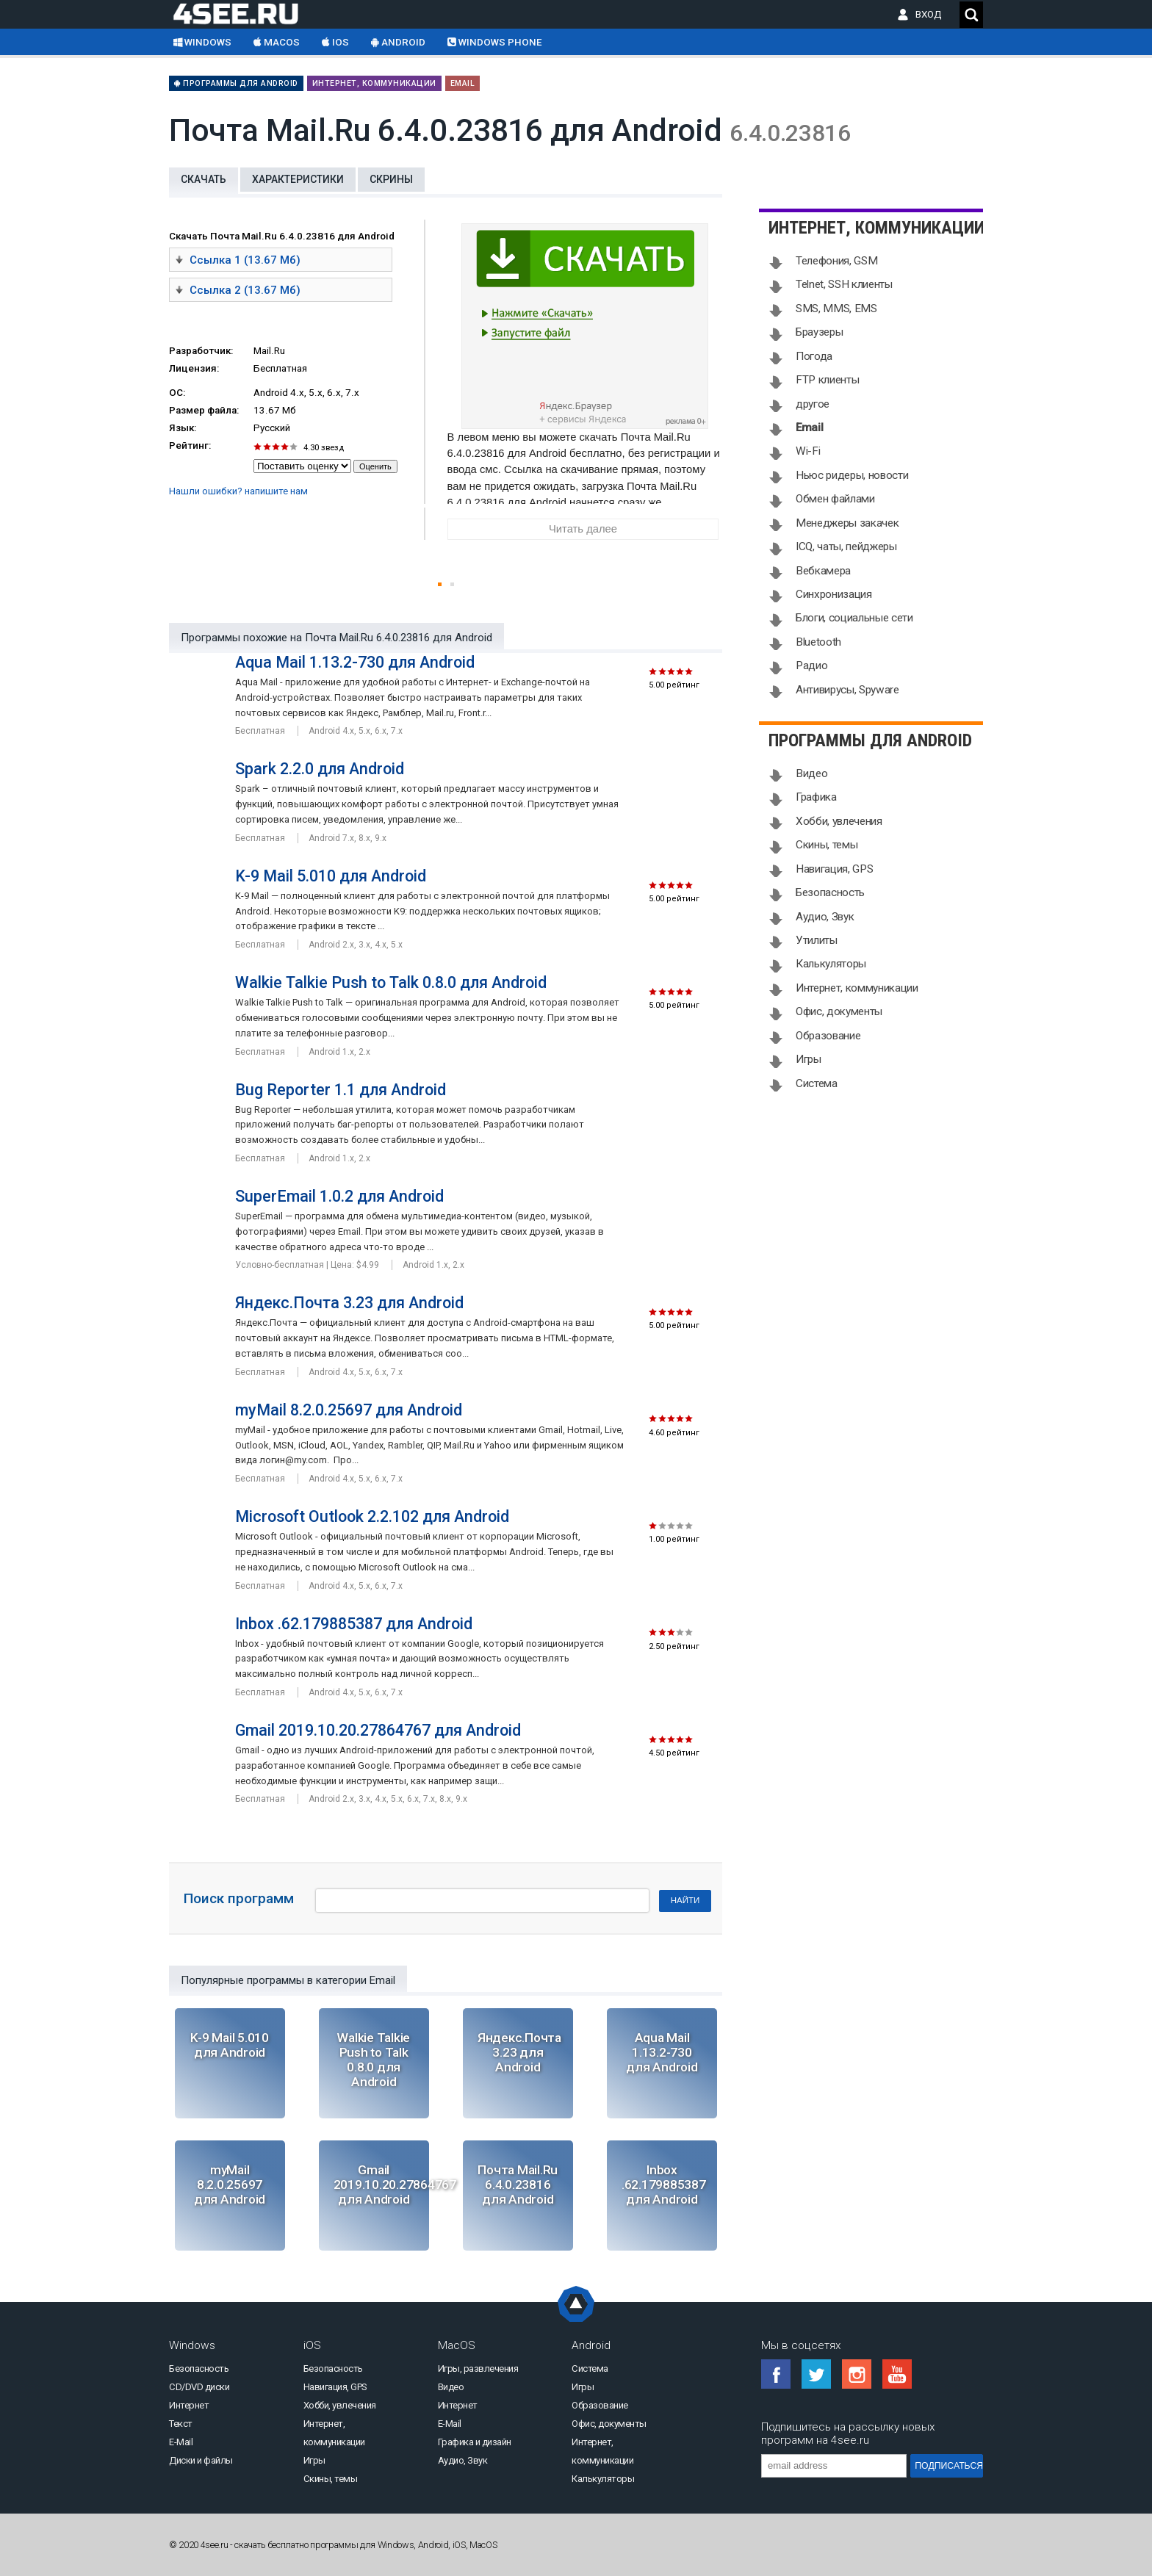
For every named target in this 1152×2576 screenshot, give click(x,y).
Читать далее (583, 529)
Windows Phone (494, 42)
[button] (440, 584)
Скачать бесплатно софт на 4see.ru (247, 13)
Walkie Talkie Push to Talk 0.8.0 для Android (391, 982)
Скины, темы (826, 844)
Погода (814, 356)
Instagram (856, 2374)
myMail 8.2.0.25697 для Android (348, 1410)
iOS (335, 42)
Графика (816, 797)
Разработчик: (201, 350)
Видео (811, 773)
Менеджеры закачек (847, 523)
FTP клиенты (827, 379)
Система (817, 1083)
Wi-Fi (808, 451)
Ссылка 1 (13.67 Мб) (238, 259)
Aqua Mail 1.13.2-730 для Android (355, 662)
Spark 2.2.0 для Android (319, 769)
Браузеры (819, 332)
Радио (811, 665)
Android (398, 42)
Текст (180, 2423)
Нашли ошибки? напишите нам (238, 491)
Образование (828, 1035)
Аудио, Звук (825, 916)
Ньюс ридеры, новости (852, 475)
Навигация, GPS (834, 869)
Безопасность (830, 892)
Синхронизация (834, 594)
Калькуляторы (831, 963)
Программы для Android (236, 83)
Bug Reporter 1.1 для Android (340, 1089)
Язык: (182, 427)
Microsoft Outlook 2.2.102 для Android (372, 1516)
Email (462, 83)
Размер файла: (204, 410)
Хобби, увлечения (839, 821)
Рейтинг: (190, 445)
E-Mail (180, 2441)
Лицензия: (194, 368)
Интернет (189, 2405)
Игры (808, 1059)
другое (812, 404)
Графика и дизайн (474, 2441)
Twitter (816, 2374)
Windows (202, 42)
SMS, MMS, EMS (836, 308)
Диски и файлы (201, 2460)
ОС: (177, 392)
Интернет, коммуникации (374, 83)
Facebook (776, 2374)
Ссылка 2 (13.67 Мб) (238, 289)
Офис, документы (839, 1011)
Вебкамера (823, 570)
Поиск (971, 14)
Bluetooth (818, 642)
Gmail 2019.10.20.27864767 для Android (378, 1730)
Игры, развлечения (478, 2368)
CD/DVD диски (199, 2386)
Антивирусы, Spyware (847, 689)
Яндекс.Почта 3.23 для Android (349, 1303)
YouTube (897, 2374)
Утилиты (817, 940)
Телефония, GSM (836, 260)
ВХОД (931, 14)
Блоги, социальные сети (854, 617)
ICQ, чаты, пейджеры (846, 546)
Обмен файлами (835, 498)
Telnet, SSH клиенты (844, 284)
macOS (276, 42)
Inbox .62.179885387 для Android (353, 1623)
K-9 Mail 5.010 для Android (330, 876)
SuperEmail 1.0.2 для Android (339, 1196)
